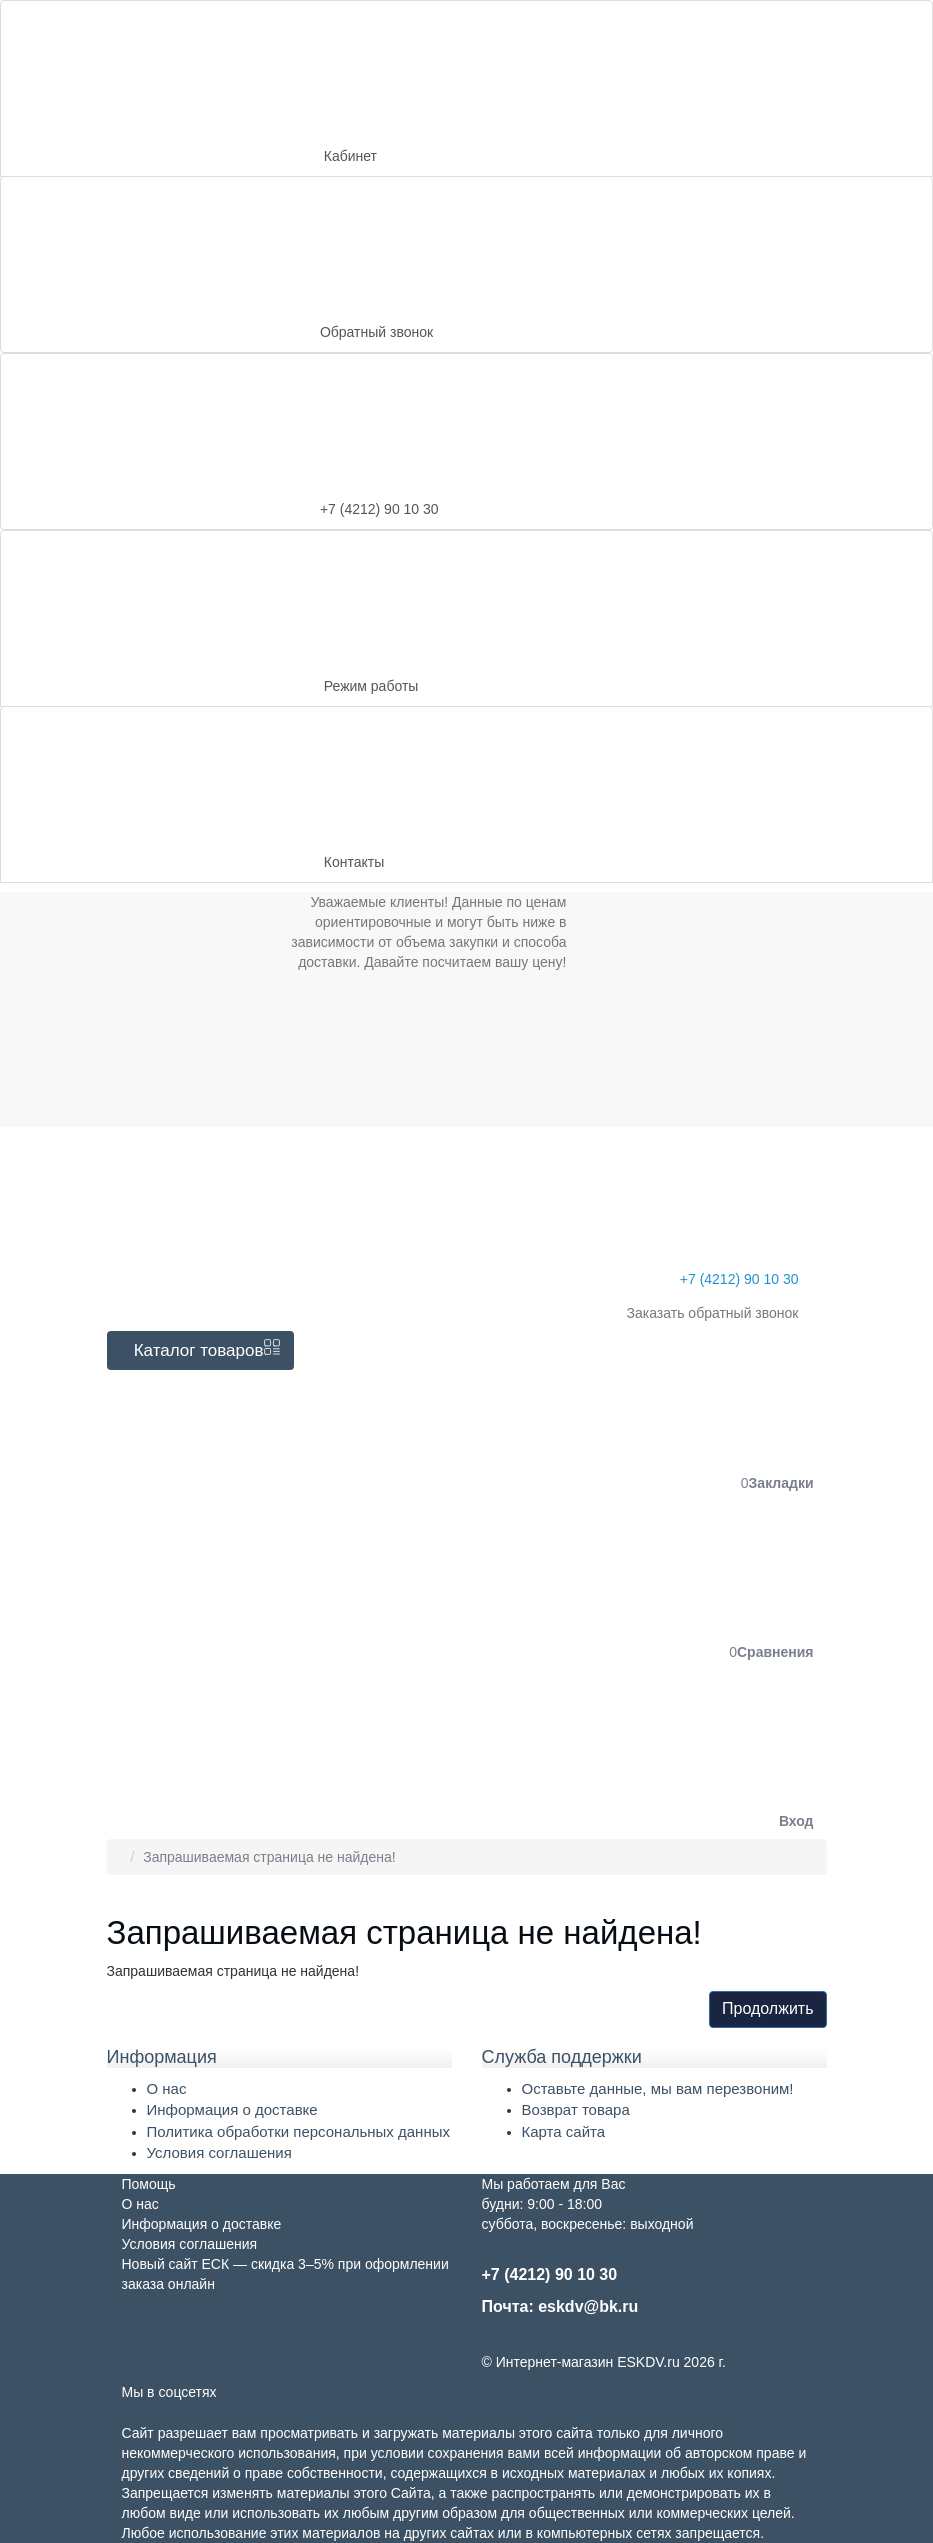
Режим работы (367, 617)
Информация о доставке (232, 2109)
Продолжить (767, 2008)
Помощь (149, 2184)
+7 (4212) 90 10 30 (587, 1210)
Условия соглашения (219, 2152)
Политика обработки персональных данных (298, 2131)
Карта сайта (564, 2131)
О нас (167, 2088)
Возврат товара (576, 2109)
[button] (646, 1753)
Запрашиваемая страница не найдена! (269, 1857)
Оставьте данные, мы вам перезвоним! (658, 2088)
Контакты (354, 793)
